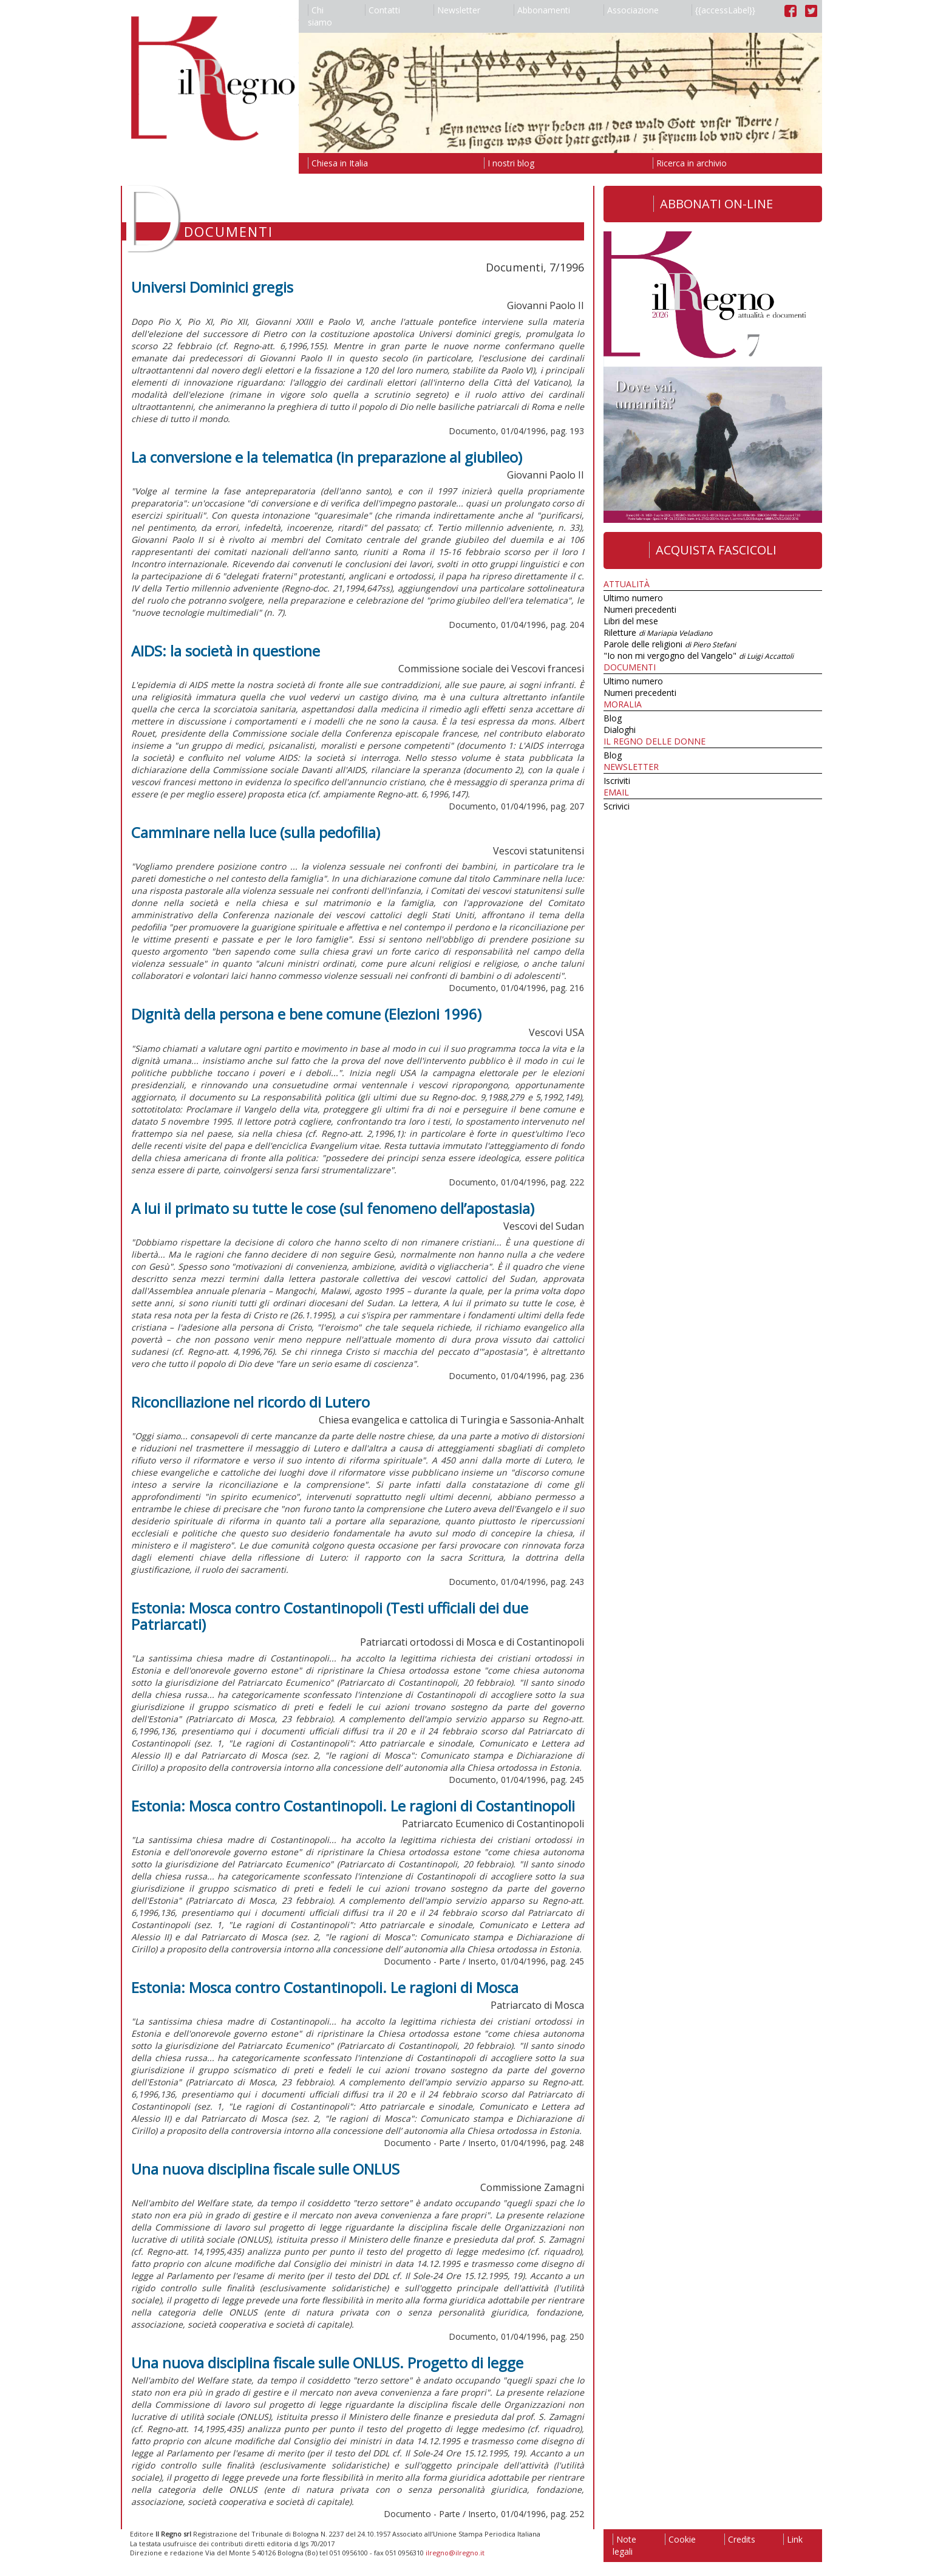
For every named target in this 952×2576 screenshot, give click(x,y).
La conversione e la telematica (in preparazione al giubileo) (326, 457)
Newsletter (456, 10)
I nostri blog (509, 163)
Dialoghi (620, 729)
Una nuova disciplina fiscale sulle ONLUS (265, 2169)
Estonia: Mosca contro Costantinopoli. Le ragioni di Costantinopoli (353, 1806)
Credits (739, 2539)
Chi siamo (320, 16)
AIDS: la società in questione (225, 651)
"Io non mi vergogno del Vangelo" (699, 655)
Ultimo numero (633, 598)
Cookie (680, 2539)
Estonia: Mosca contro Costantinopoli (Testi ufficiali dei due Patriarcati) (329, 1616)
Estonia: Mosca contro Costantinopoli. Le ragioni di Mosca (324, 1987)
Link (793, 2539)
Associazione (631, 10)
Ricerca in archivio (690, 163)
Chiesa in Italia (338, 163)
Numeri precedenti (640, 609)
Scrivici (617, 806)
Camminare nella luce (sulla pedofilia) (255, 832)
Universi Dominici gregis (212, 287)
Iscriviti (617, 780)
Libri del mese (631, 621)
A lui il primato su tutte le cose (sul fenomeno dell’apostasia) (332, 1208)
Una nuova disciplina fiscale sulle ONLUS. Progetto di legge (327, 2363)
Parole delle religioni (670, 644)
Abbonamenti (542, 10)
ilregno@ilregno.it (455, 2552)
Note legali (624, 2545)
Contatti (382, 10)
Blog (613, 718)
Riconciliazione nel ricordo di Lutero (250, 1402)
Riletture (658, 632)
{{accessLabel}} (723, 10)
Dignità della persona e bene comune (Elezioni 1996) (306, 1014)
